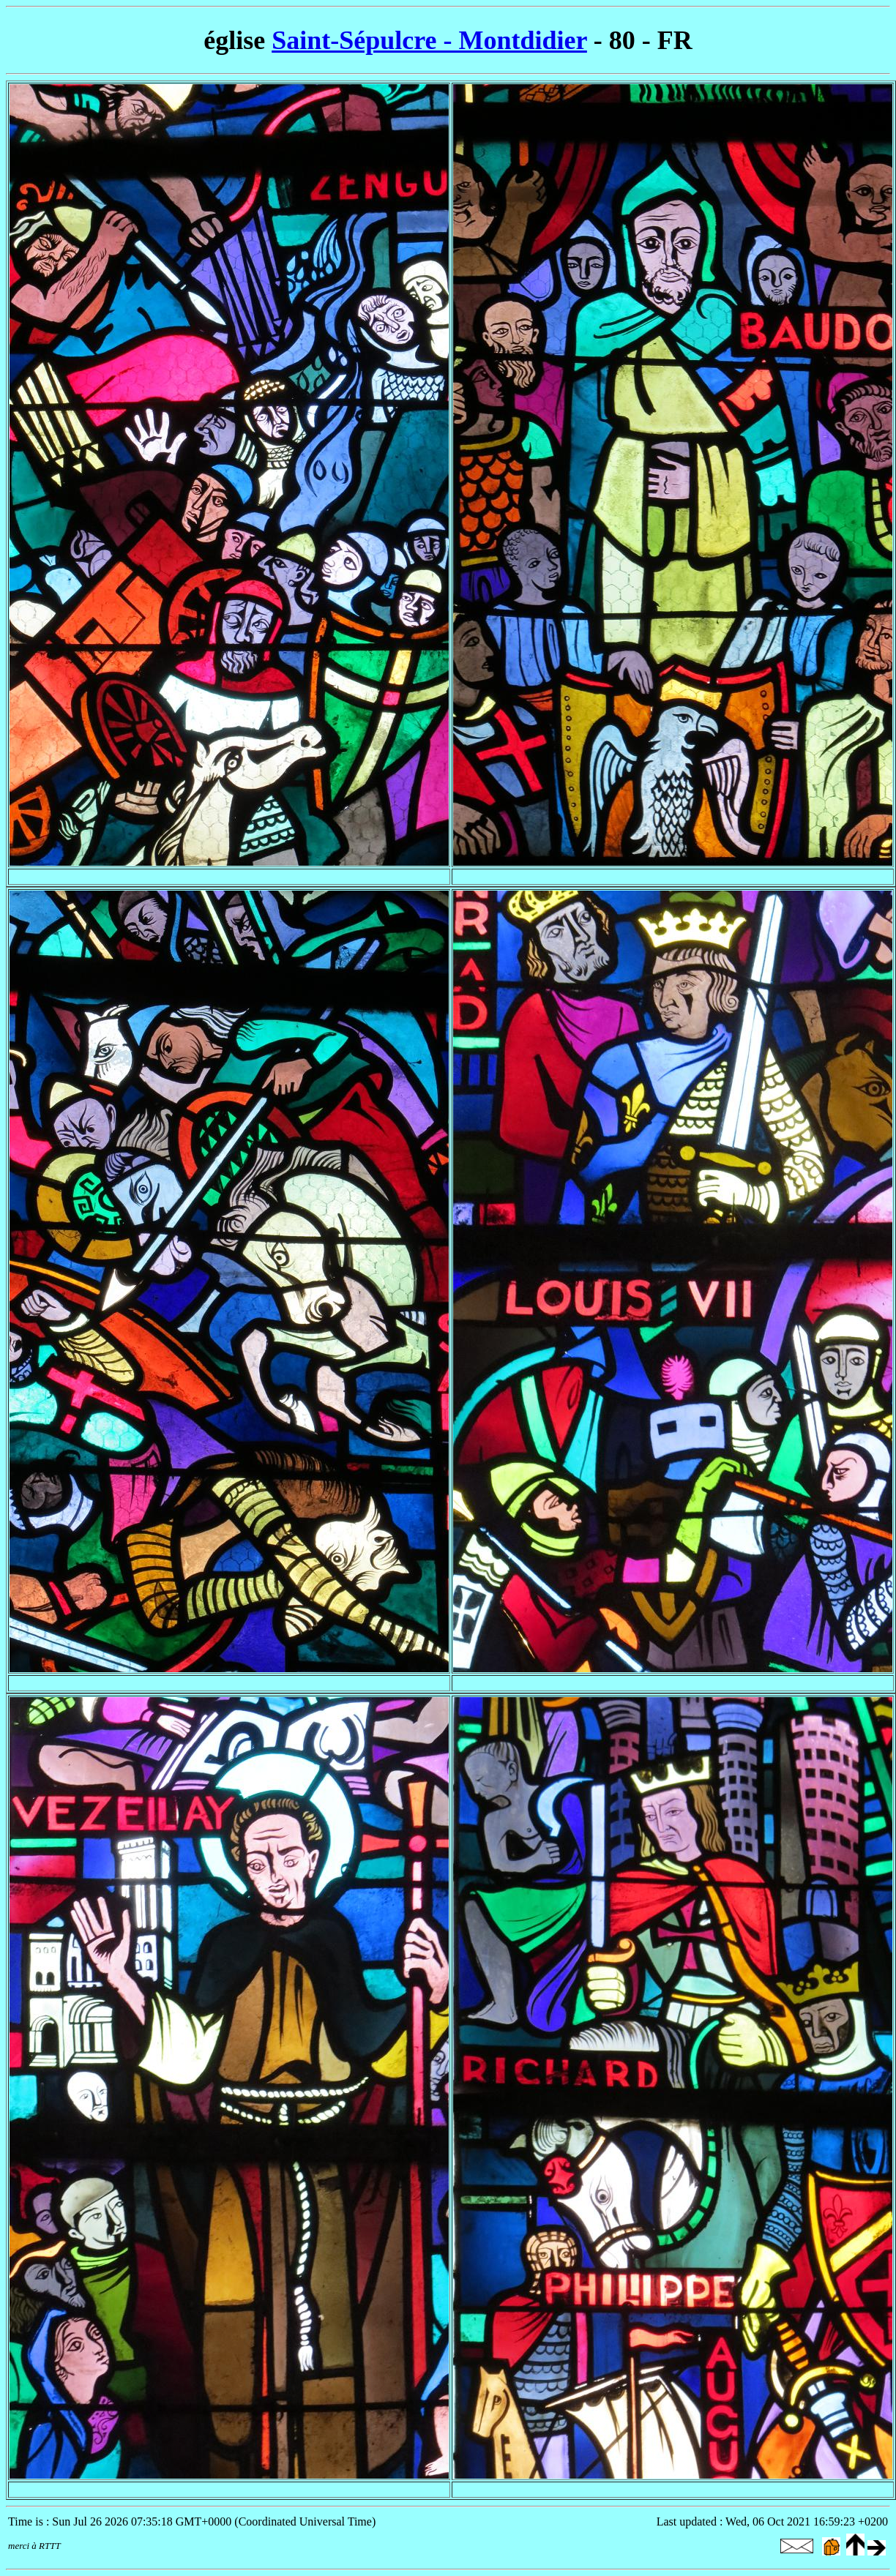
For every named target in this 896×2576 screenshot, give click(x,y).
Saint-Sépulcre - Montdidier (429, 40)
